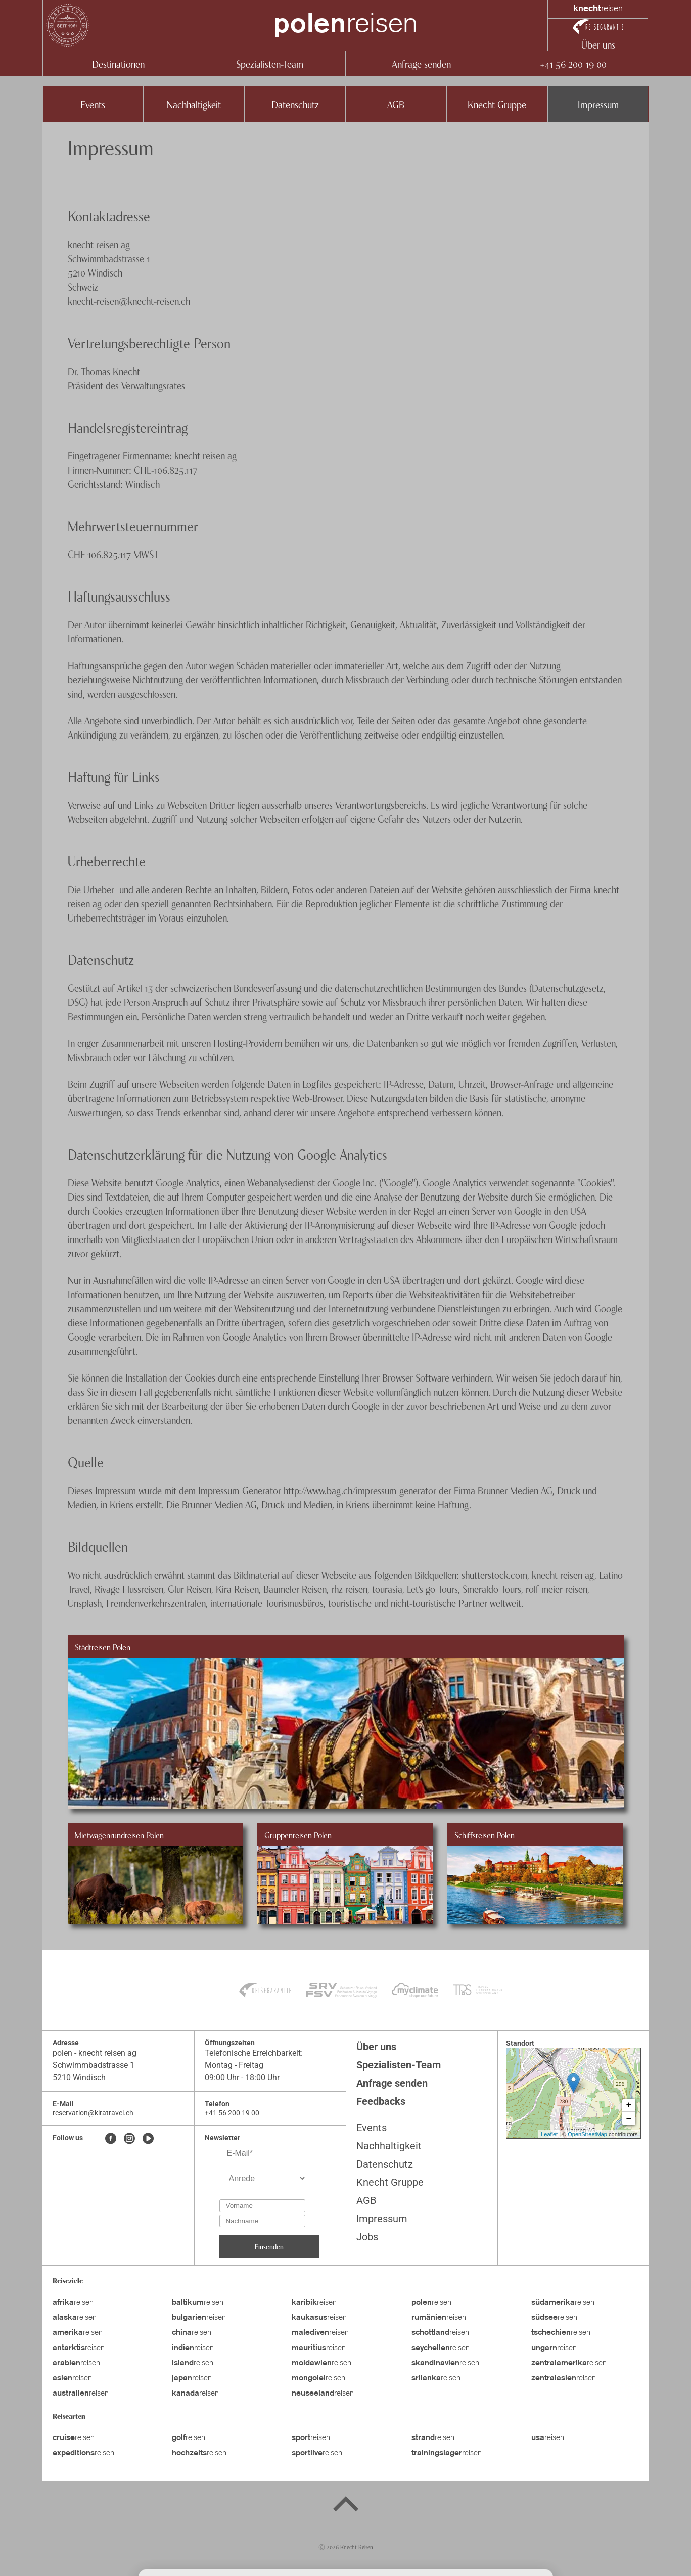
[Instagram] (129, 2139)
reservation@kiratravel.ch (93, 2113)
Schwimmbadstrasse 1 (93, 2065)
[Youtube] (148, 2139)
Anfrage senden (421, 63)
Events (92, 104)
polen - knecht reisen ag (94, 2053)
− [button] (629, 2118)
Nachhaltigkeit (194, 104)
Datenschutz (295, 104)
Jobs (367, 2237)
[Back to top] (345, 2506)
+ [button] (629, 2105)
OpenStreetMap (587, 2134)
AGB (395, 104)
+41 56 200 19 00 (573, 63)
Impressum (598, 104)
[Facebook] (110, 2139)
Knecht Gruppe (497, 104)
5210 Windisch (79, 2077)
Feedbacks (380, 2101)
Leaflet (549, 2134)
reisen (345, 25)
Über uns (598, 44)
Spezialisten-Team (269, 63)
